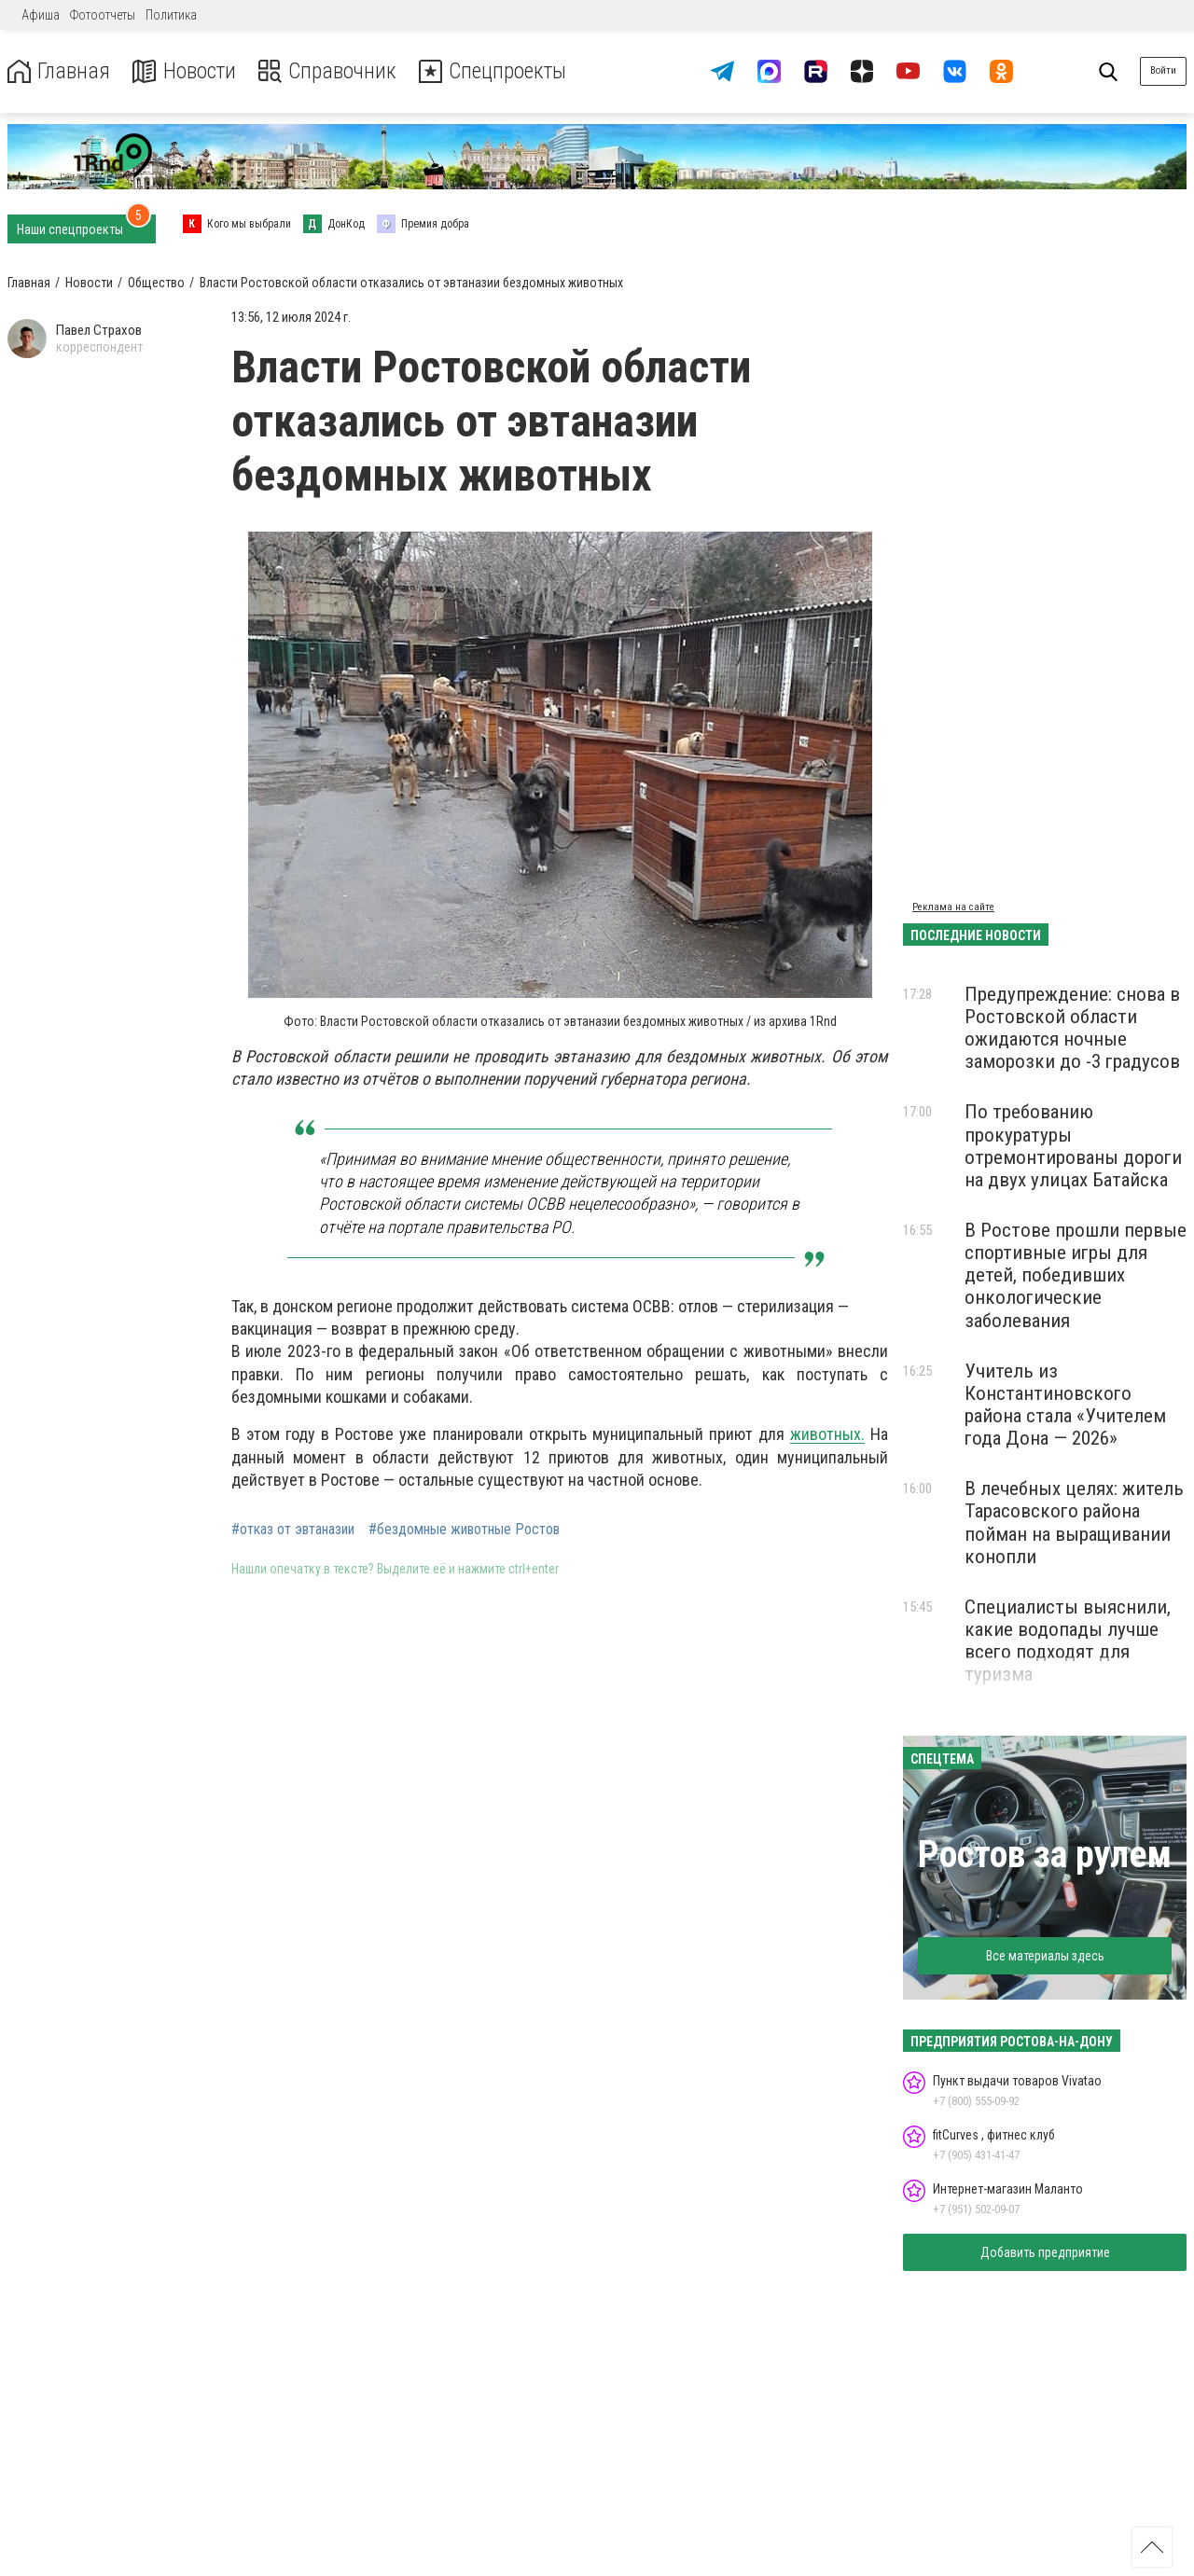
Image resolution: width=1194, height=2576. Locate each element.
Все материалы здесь (1045, 1955)
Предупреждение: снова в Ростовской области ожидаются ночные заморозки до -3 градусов (1072, 1028)
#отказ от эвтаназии (292, 1529)
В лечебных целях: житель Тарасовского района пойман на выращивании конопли (1074, 1522)
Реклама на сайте (953, 907)
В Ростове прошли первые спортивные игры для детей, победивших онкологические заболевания (1076, 1275)
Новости (185, 71)
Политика (171, 14)
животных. (827, 1434)
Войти (1163, 70)
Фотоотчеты (102, 14)
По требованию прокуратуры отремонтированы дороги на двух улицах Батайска (1073, 1145)
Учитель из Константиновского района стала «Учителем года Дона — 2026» (1065, 1404)
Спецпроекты (498, 71)
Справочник (329, 71)
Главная (58, 71)
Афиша (40, 14)
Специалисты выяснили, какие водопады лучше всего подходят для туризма (1068, 1640)
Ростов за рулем (1045, 1855)
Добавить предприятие (1045, 2252)
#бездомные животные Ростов (464, 1529)
